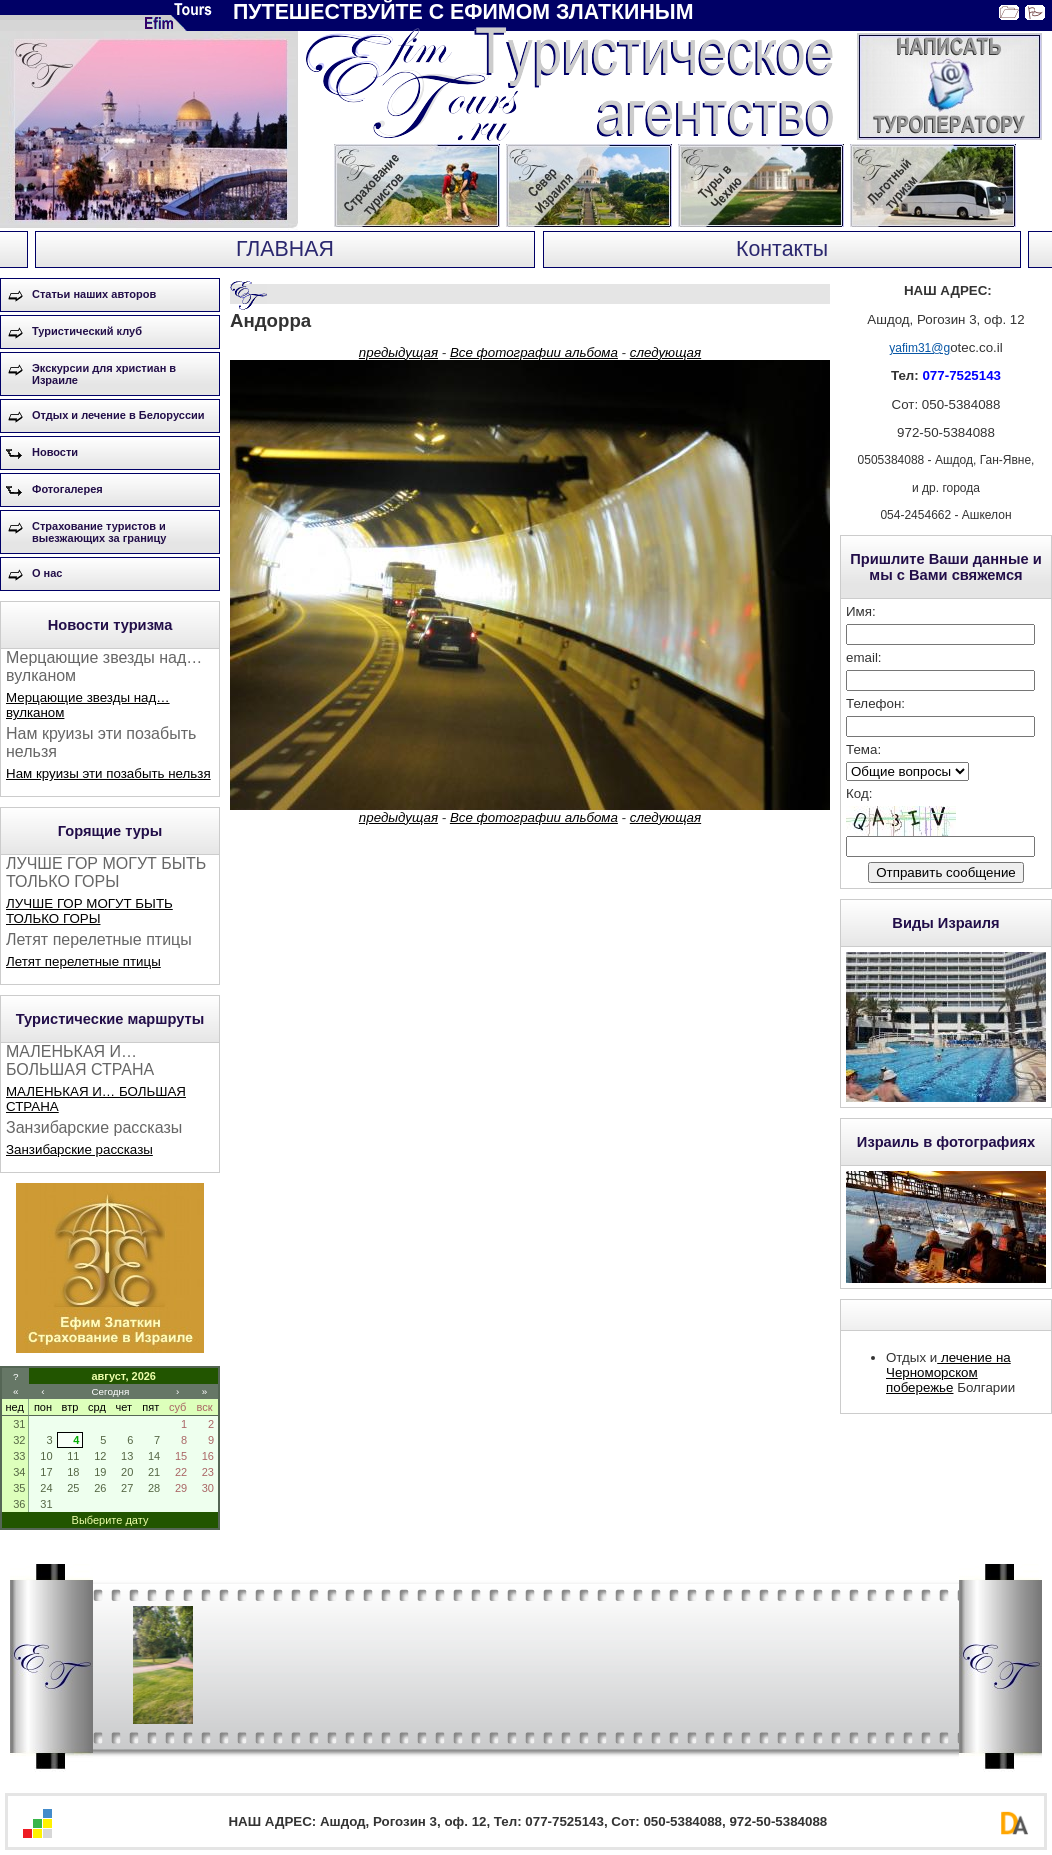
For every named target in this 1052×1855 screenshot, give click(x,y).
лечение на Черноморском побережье (948, 1372)
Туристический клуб (87, 331)
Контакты (782, 249)
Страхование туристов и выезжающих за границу (99, 532)
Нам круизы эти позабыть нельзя (108, 773)
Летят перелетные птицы (83, 961)
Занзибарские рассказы (79, 1149)
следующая (665, 352)
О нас (47, 573)
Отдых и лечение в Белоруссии (118, 415)
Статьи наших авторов (94, 294)
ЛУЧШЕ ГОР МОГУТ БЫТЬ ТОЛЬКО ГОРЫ (89, 911)
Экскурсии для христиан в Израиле (104, 374)
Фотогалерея (67, 489)
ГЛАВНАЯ (285, 249)
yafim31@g (919, 348)
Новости (55, 452)
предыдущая (398, 352)
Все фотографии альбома (534, 352)
